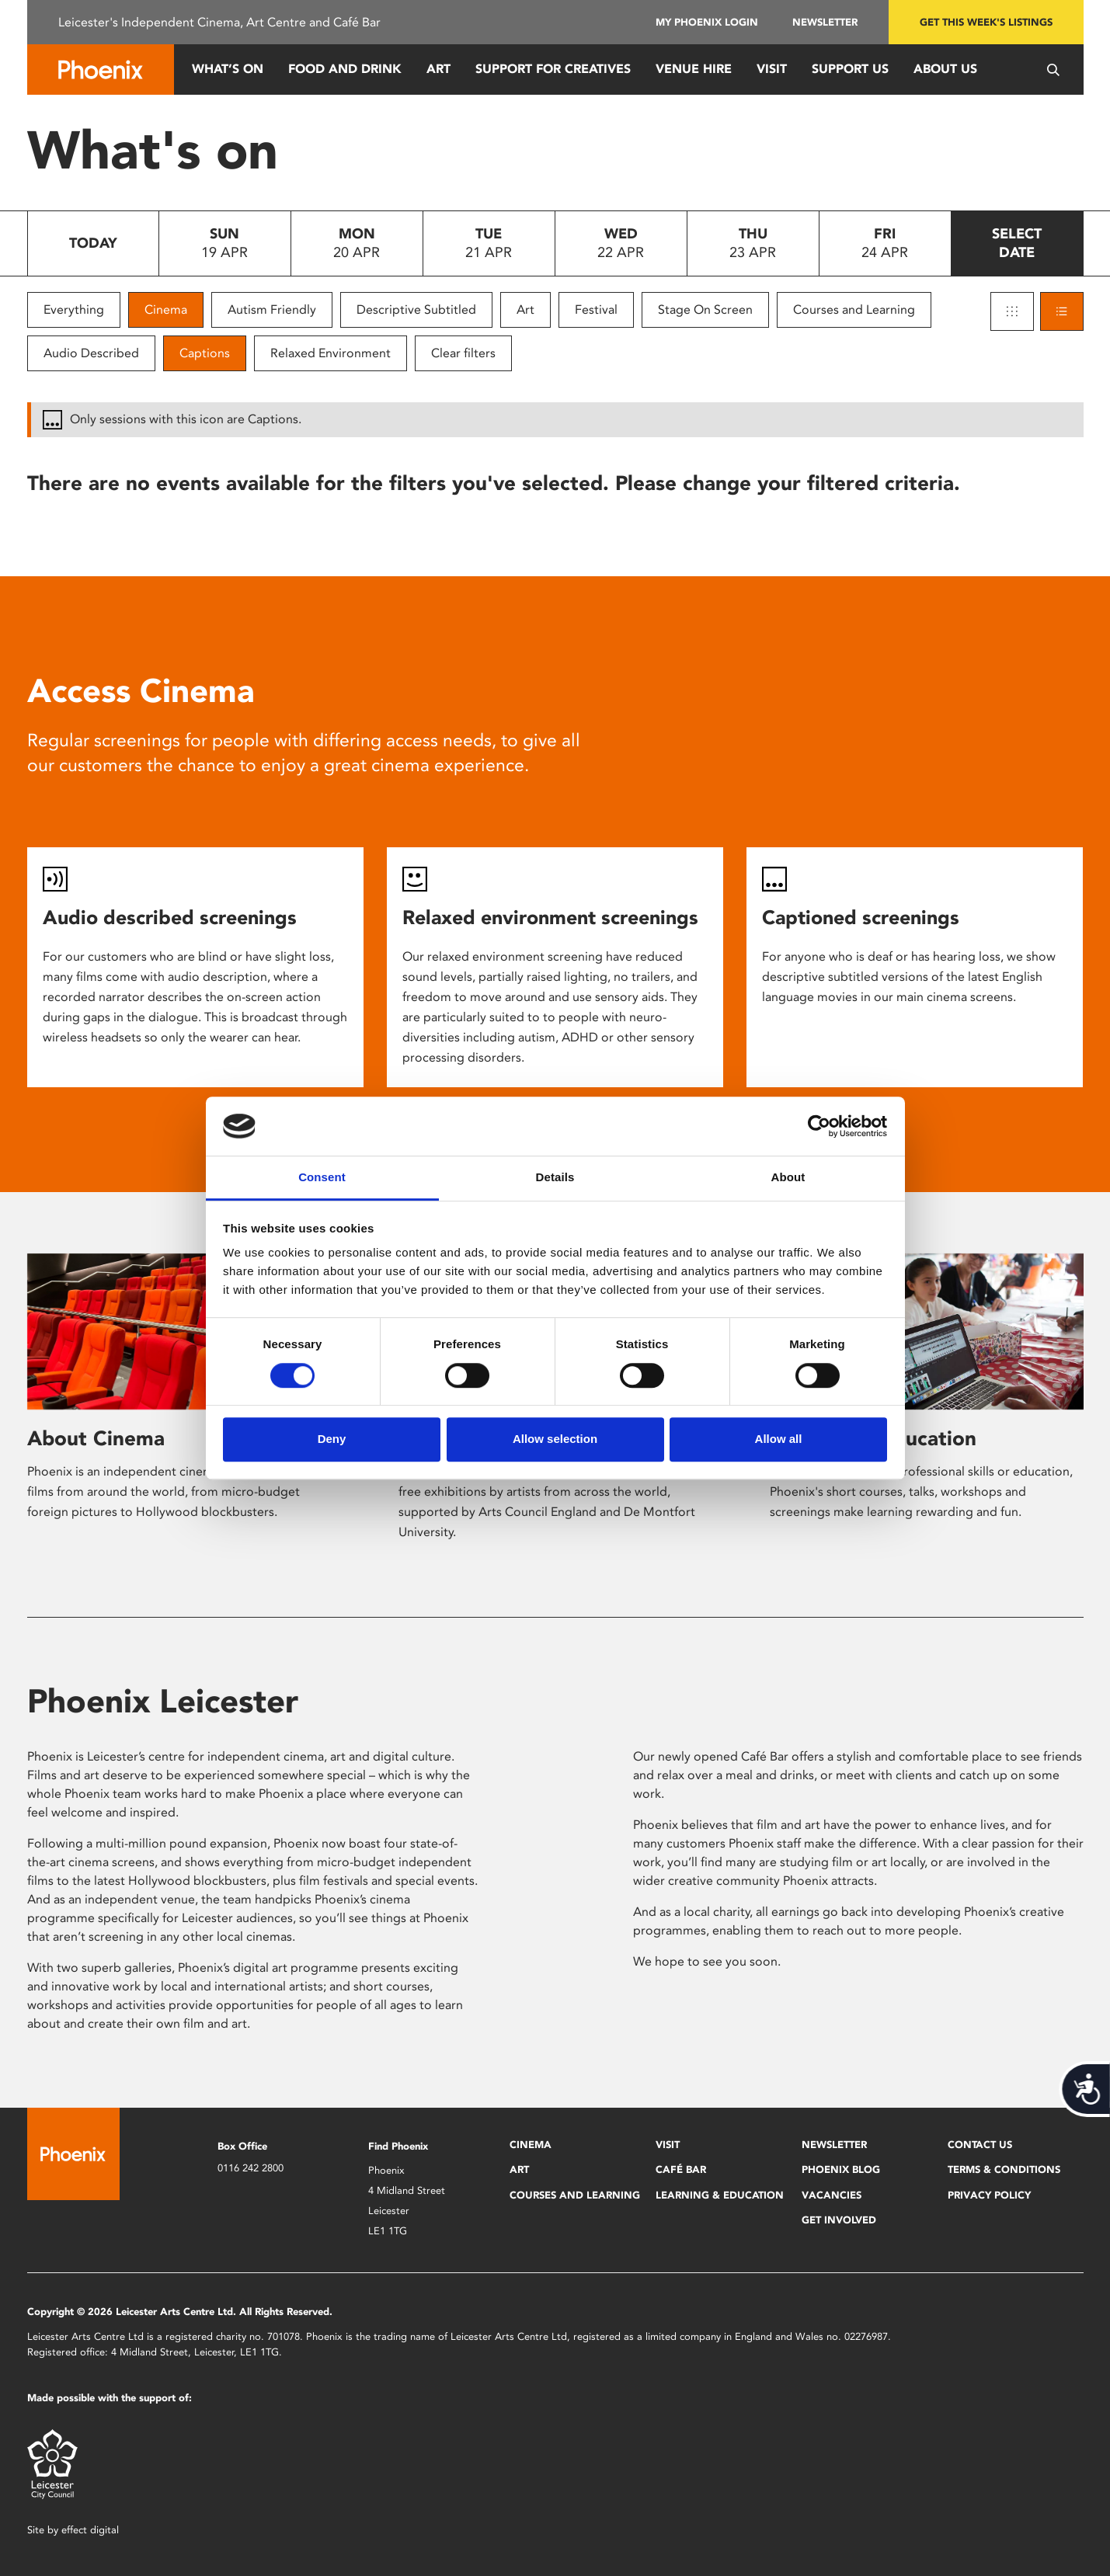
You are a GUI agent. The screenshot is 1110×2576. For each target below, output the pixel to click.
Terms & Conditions (1004, 2169)
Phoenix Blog (841, 2169)
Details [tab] (555, 1177)
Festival (596, 309)
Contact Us (980, 2144)
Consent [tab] (322, 1177)
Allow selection (555, 1438)
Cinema (165, 309)
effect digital (90, 2530)
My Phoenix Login (707, 22)
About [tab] (788, 1177)
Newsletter (825, 22)
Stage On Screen (705, 309)
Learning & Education (720, 2195)
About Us (945, 68)
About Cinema (96, 1438)
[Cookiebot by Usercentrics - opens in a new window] (819, 1126)
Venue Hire (694, 68)
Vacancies (831, 2195)
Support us (850, 68)
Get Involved (839, 2220)
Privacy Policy (989, 2195)
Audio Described (91, 353)
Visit (772, 68)
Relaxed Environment (330, 353)
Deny (332, 1438)
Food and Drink (345, 68)
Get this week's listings (986, 22)
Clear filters (463, 353)
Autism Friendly (272, 309)
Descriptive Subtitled (416, 309)
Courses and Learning (854, 309)
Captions (204, 353)
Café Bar (681, 2169)
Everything (73, 309)
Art (438, 68)
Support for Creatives (553, 68)
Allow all (778, 1438)
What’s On (227, 68)
